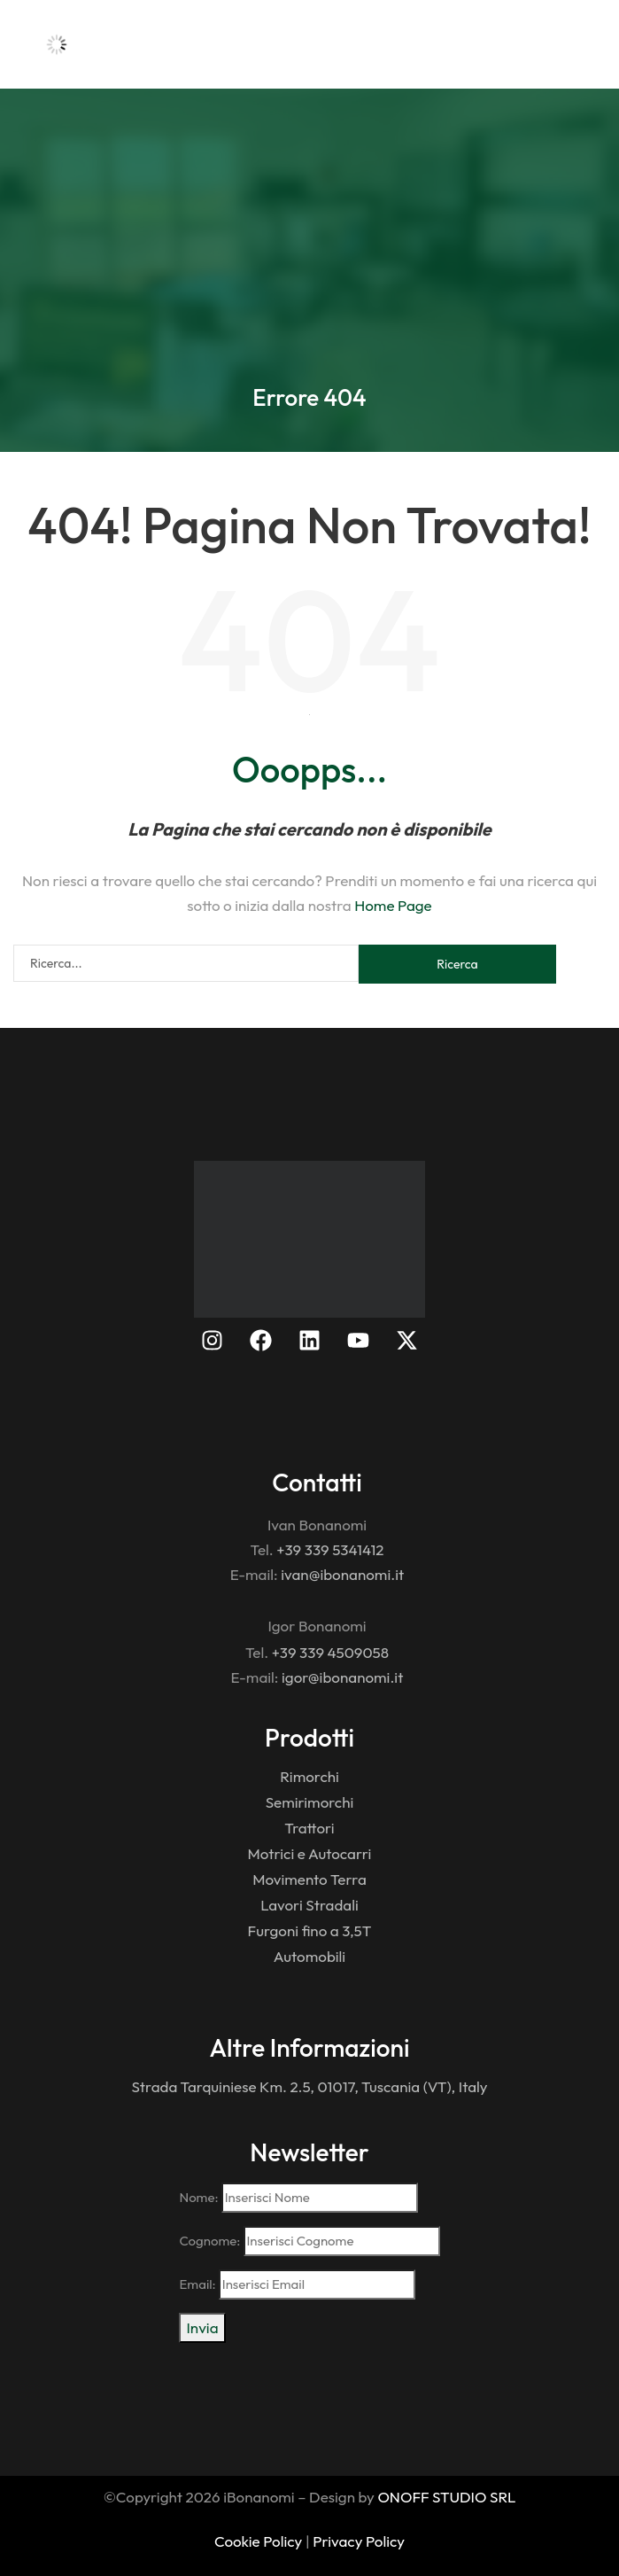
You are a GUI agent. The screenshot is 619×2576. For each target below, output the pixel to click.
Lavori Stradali (309, 1904)
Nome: (298, 2198)
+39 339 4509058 (330, 1652)
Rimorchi (309, 1776)
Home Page (393, 905)
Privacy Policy (359, 2541)
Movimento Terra (309, 1879)
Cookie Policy (258, 2541)
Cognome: (309, 2241)
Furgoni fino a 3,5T (310, 1930)
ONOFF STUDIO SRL (446, 2496)
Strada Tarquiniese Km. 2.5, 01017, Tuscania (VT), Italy (309, 2086)
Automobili (309, 1956)
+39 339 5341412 (329, 1549)
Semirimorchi (310, 1802)
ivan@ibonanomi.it (342, 1574)
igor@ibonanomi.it (342, 1677)
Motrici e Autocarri (310, 1853)
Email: (296, 2284)
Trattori (309, 1827)
